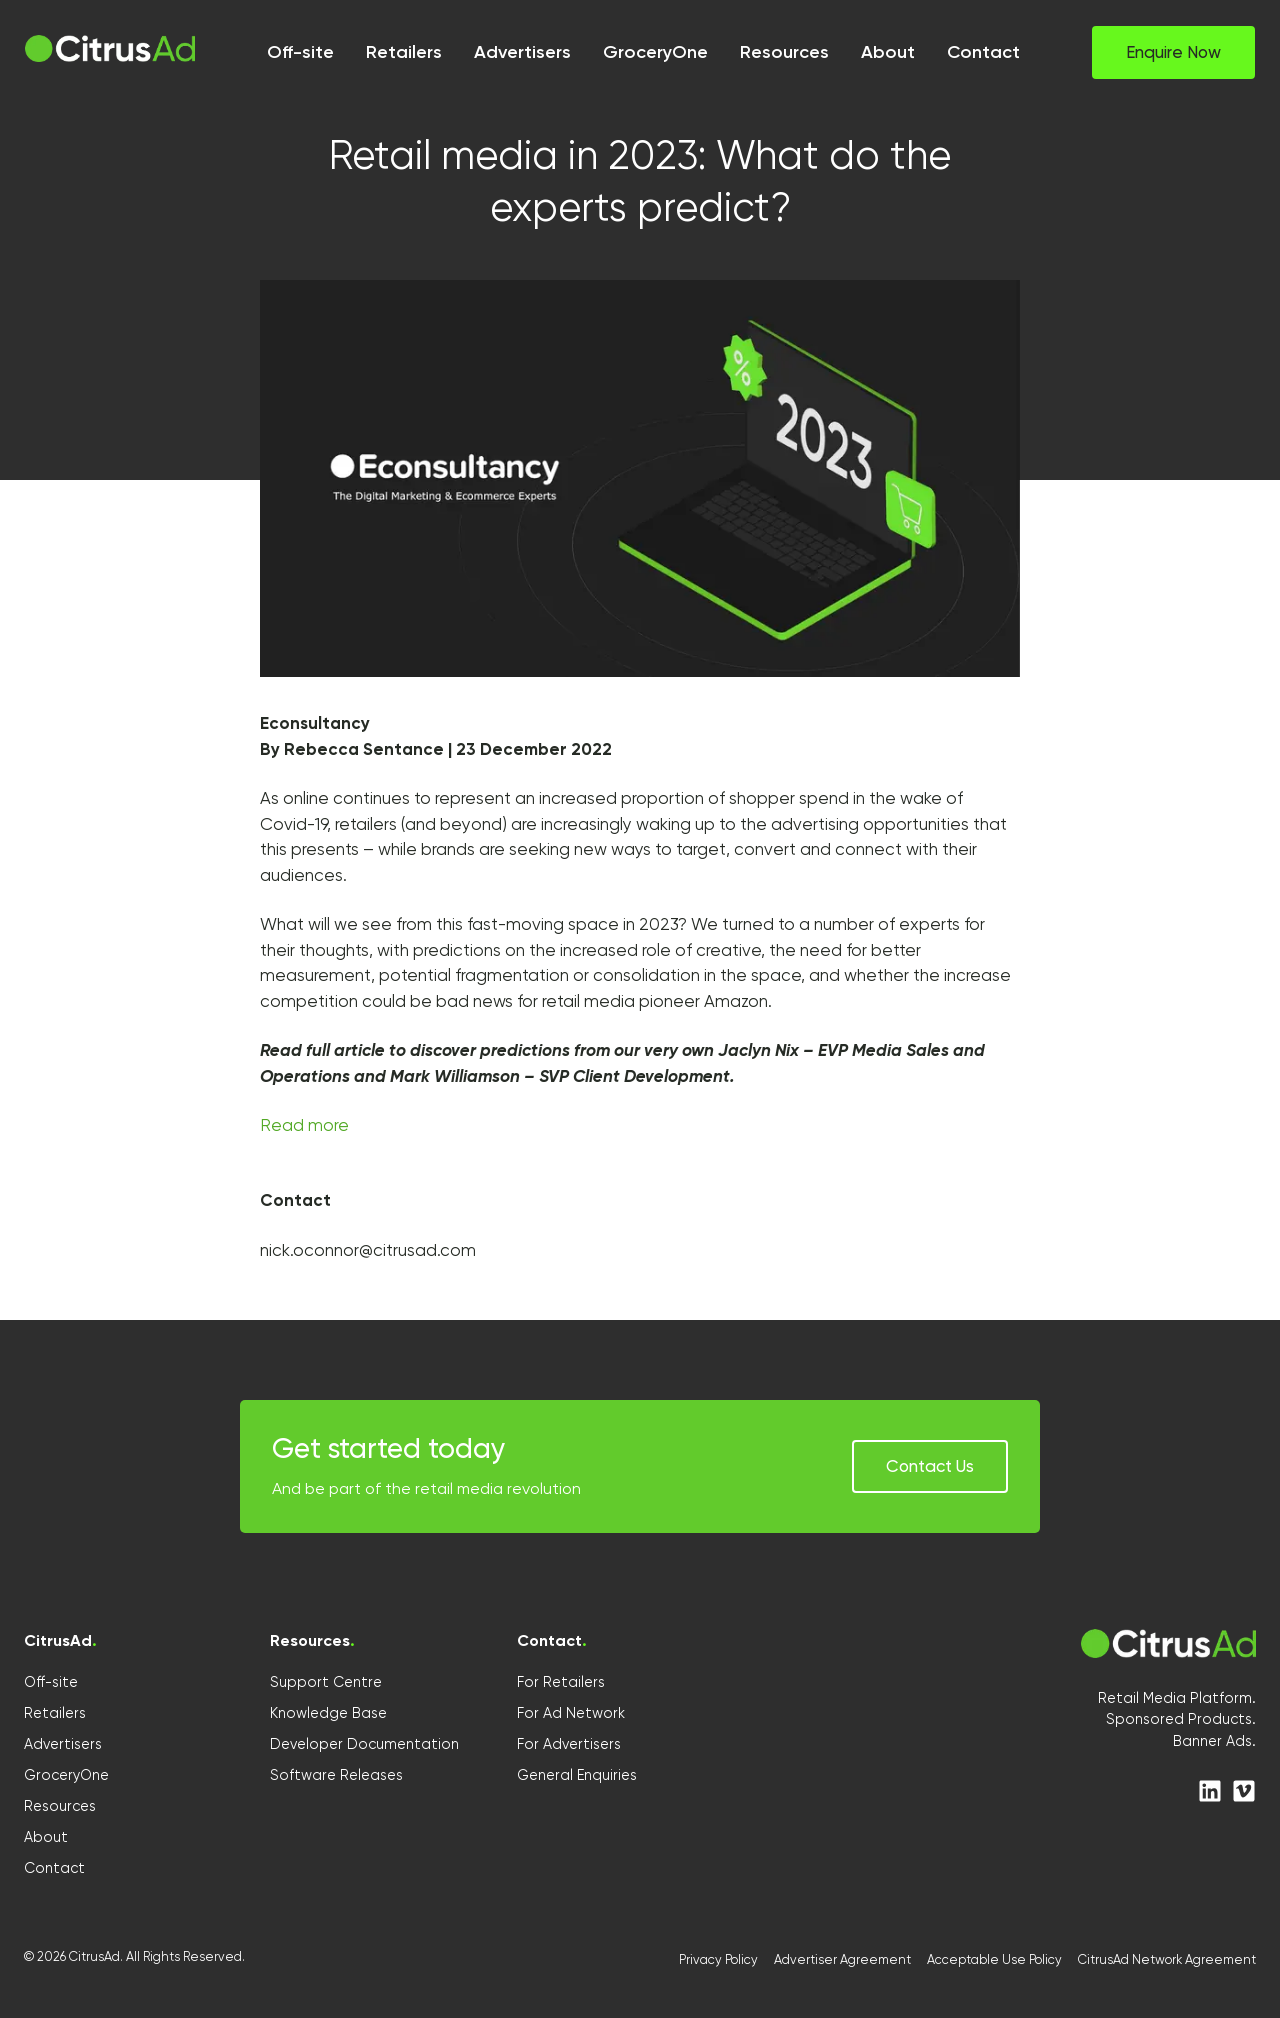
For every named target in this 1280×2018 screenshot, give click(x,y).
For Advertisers (569, 1744)
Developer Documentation (364, 1744)
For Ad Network (571, 1713)
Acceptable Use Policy (994, 1959)
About (46, 1837)
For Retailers (561, 1682)
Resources (60, 1806)
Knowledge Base (328, 1713)
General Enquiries (577, 1775)
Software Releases (336, 1775)
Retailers (55, 1713)
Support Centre (326, 1682)
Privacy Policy (718, 1959)
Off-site (51, 1682)
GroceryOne (66, 1775)
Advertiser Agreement (842, 1959)
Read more (304, 1125)
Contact (54, 1868)
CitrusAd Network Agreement (1167, 1959)
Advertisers (63, 1744)
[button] (1173, 52)
